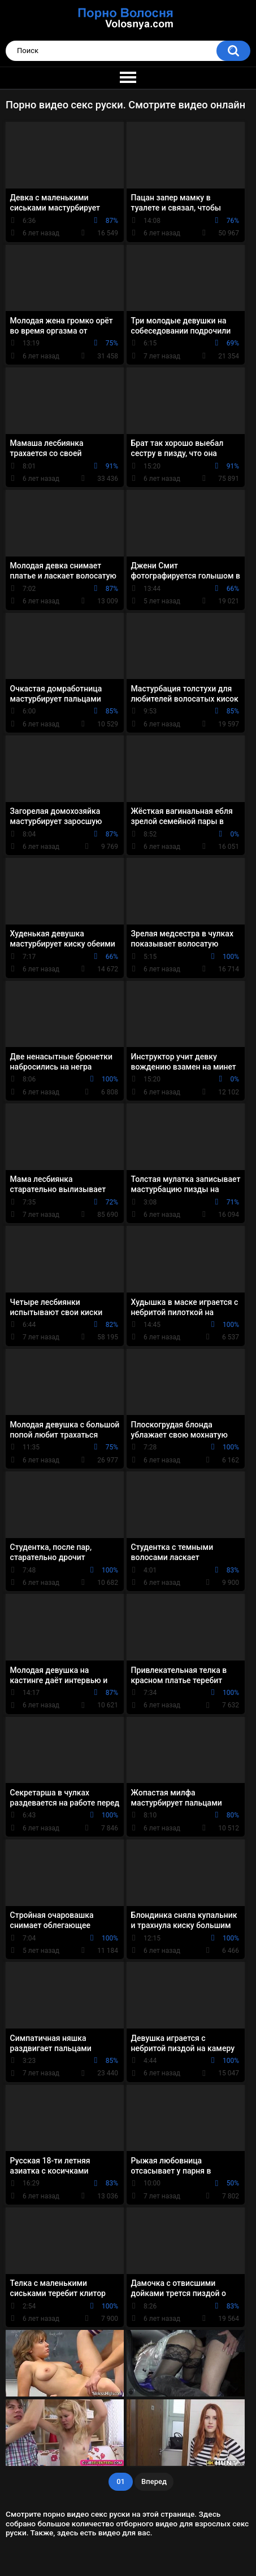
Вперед (154, 2481)
